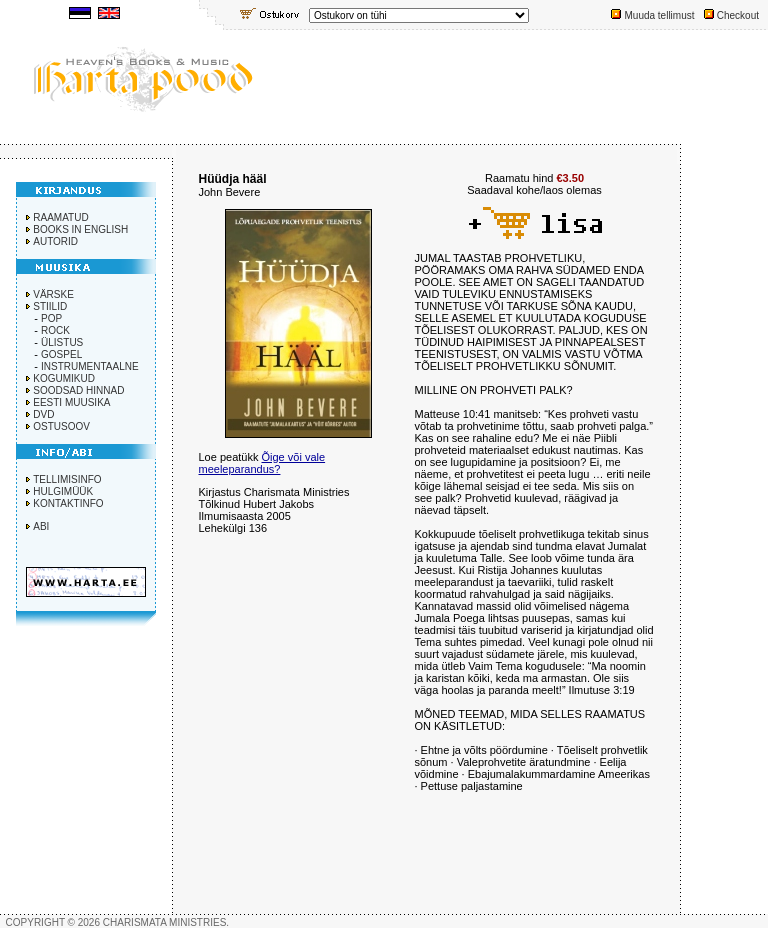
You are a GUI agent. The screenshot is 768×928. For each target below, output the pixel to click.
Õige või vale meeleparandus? (262, 463)
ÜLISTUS (62, 342)
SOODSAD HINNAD (78, 390)
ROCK (55, 330)
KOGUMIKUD (64, 378)
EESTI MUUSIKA (71, 402)
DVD (43, 414)
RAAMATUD (60, 217)
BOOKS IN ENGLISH (80, 229)
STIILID (50, 306)
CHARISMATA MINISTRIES (165, 922)
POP (51, 318)
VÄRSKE (53, 294)
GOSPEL (61, 354)
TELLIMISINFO (67, 479)
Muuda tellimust (659, 15)
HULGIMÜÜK (63, 491)
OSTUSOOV (61, 426)
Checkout (738, 15)
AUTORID (55, 241)
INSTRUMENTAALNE (90, 366)
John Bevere (230, 192)
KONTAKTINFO (68, 503)
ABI (41, 526)
